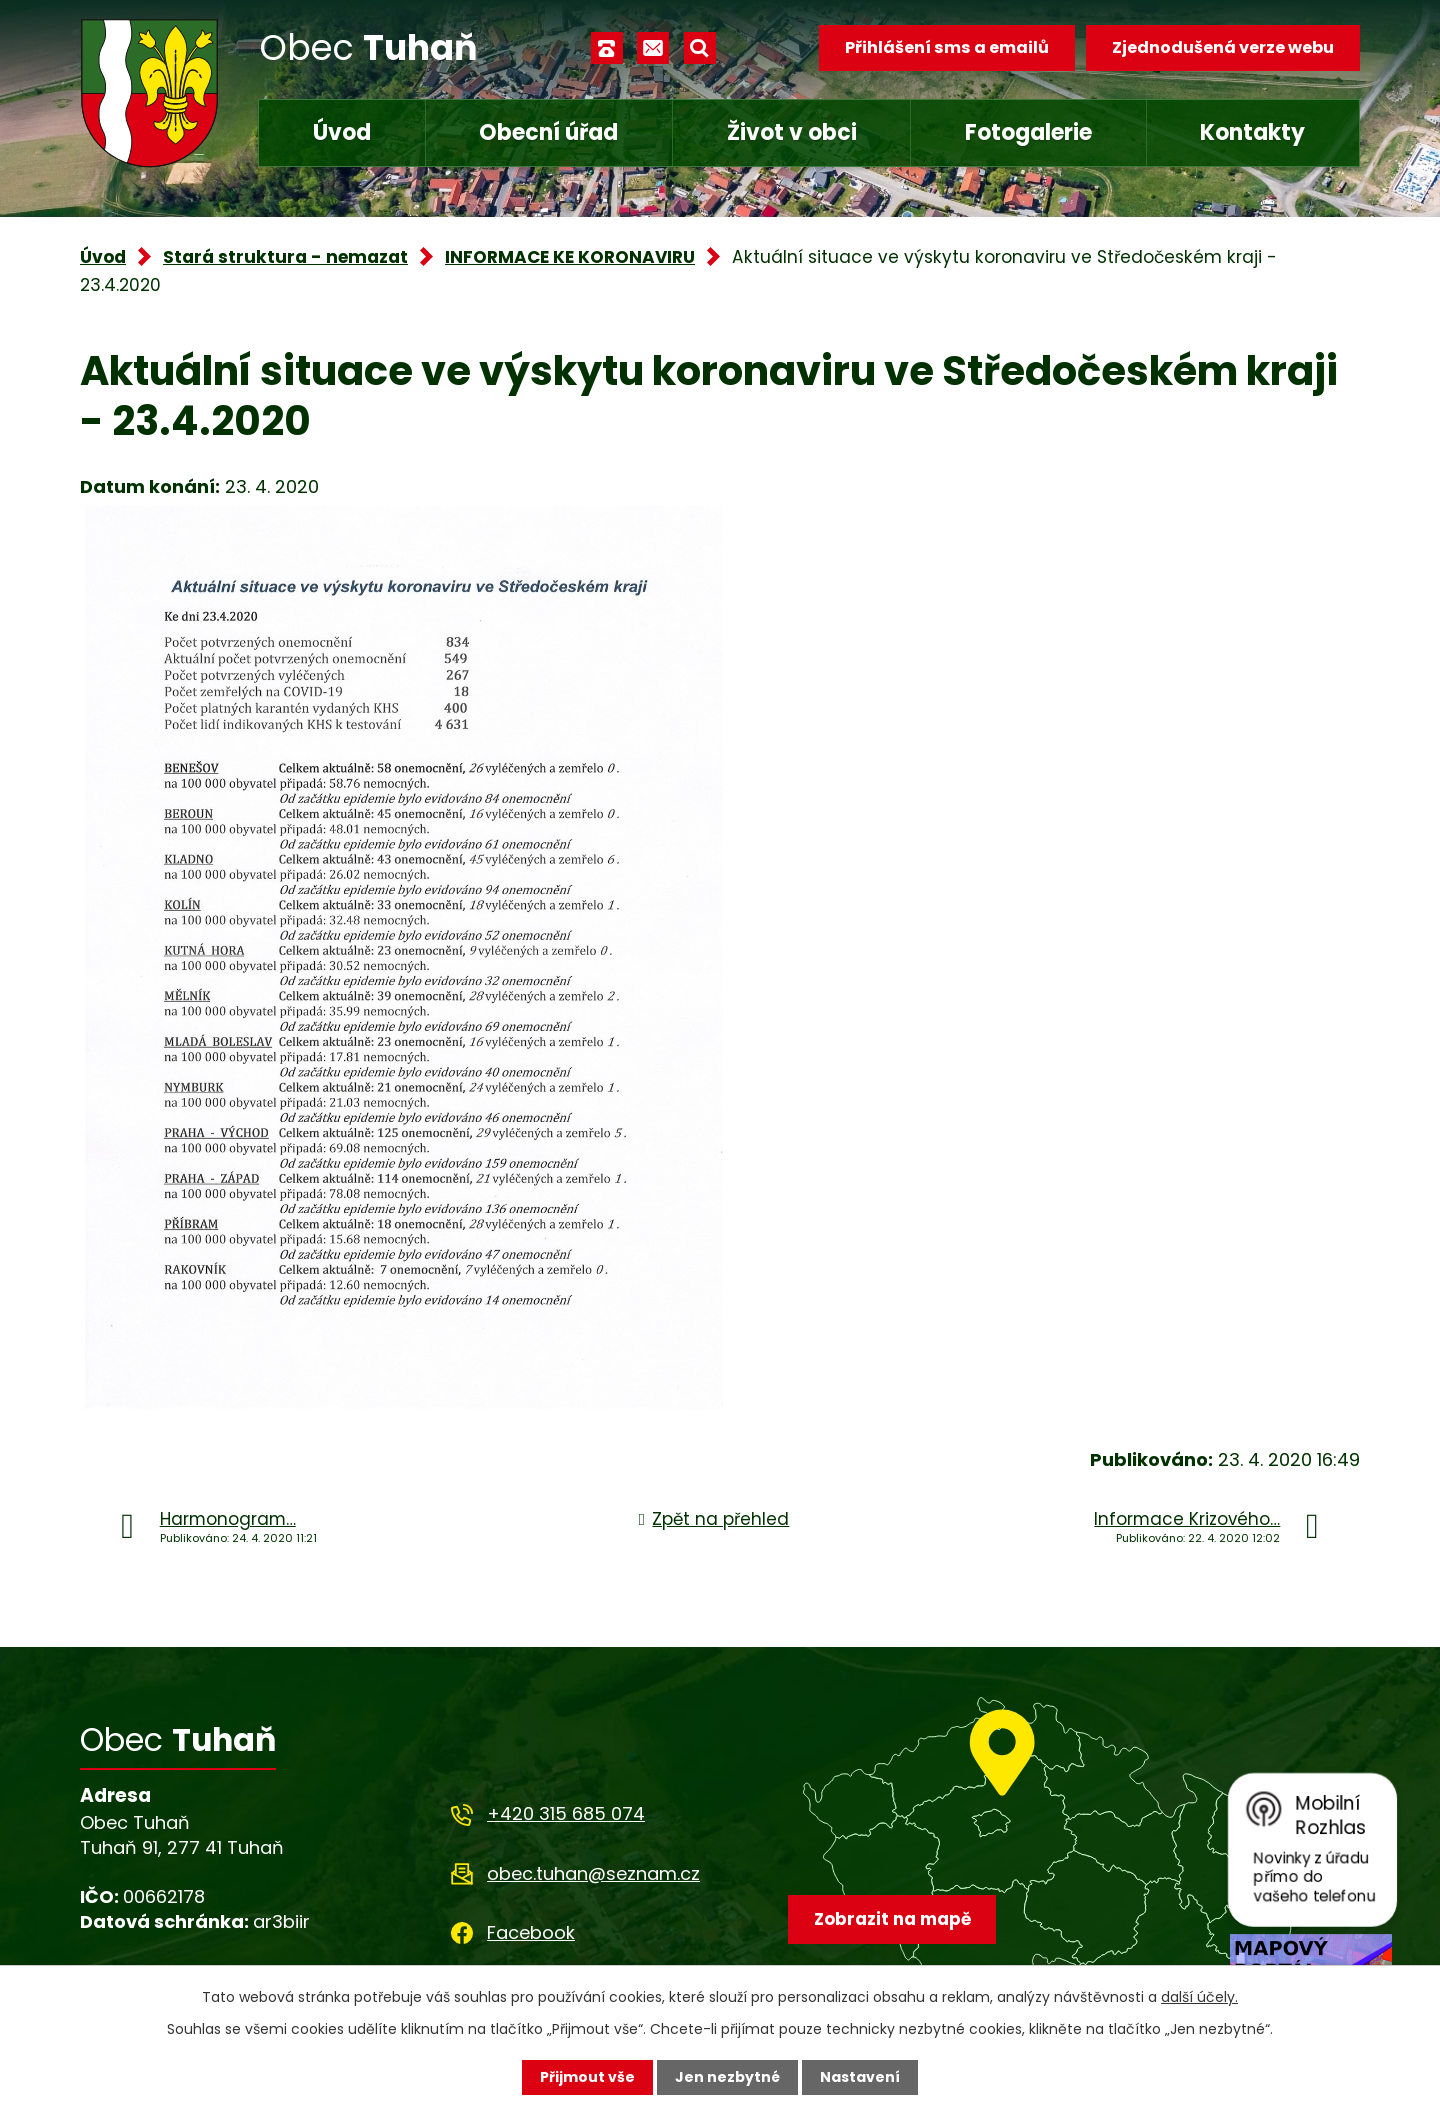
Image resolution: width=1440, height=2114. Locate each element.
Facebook (531, 1932)
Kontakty (1252, 132)
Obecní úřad (548, 132)
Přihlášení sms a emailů (947, 47)
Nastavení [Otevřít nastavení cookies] (860, 2077)
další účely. (1199, 1997)
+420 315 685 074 (566, 1813)
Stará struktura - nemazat (285, 257)
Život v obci (792, 132)
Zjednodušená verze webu (1223, 47)
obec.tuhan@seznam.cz (593, 1873)
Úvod (342, 132)
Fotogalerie (1028, 132)
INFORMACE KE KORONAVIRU (570, 257)
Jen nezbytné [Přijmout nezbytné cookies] (727, 2077)
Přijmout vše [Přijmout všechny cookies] (587, 2077)
